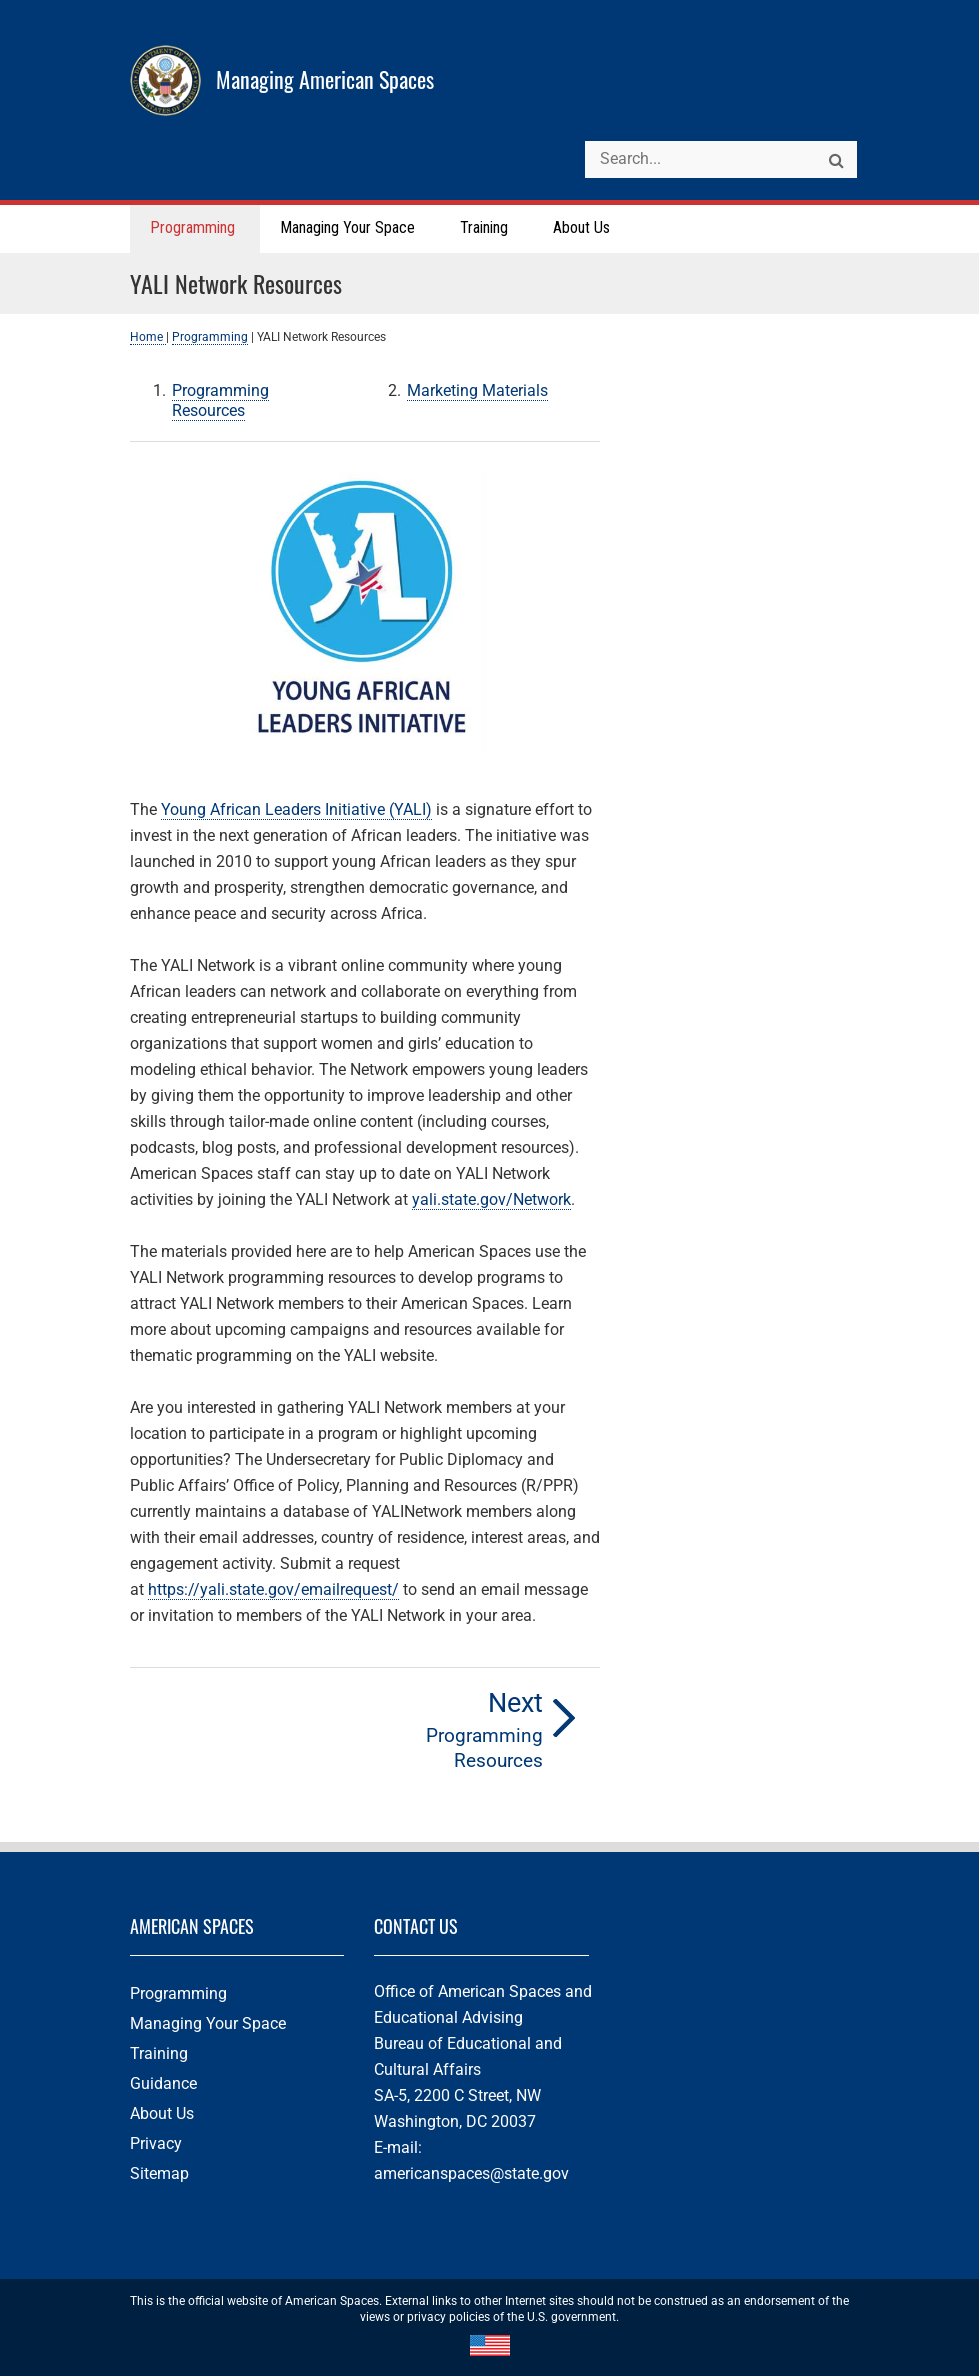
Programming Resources (220, 401)
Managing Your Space (208, 2024)
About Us (162, 2114)
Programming (210, 338)
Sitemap (159, 2174)
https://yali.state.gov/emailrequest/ (273, 1590)
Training (159, 2054)
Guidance (163, 2084)
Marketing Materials (477, 391)
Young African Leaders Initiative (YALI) (296, 810)
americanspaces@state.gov (471, 2174)
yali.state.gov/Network (491, 1200)
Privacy (156, 2144)
